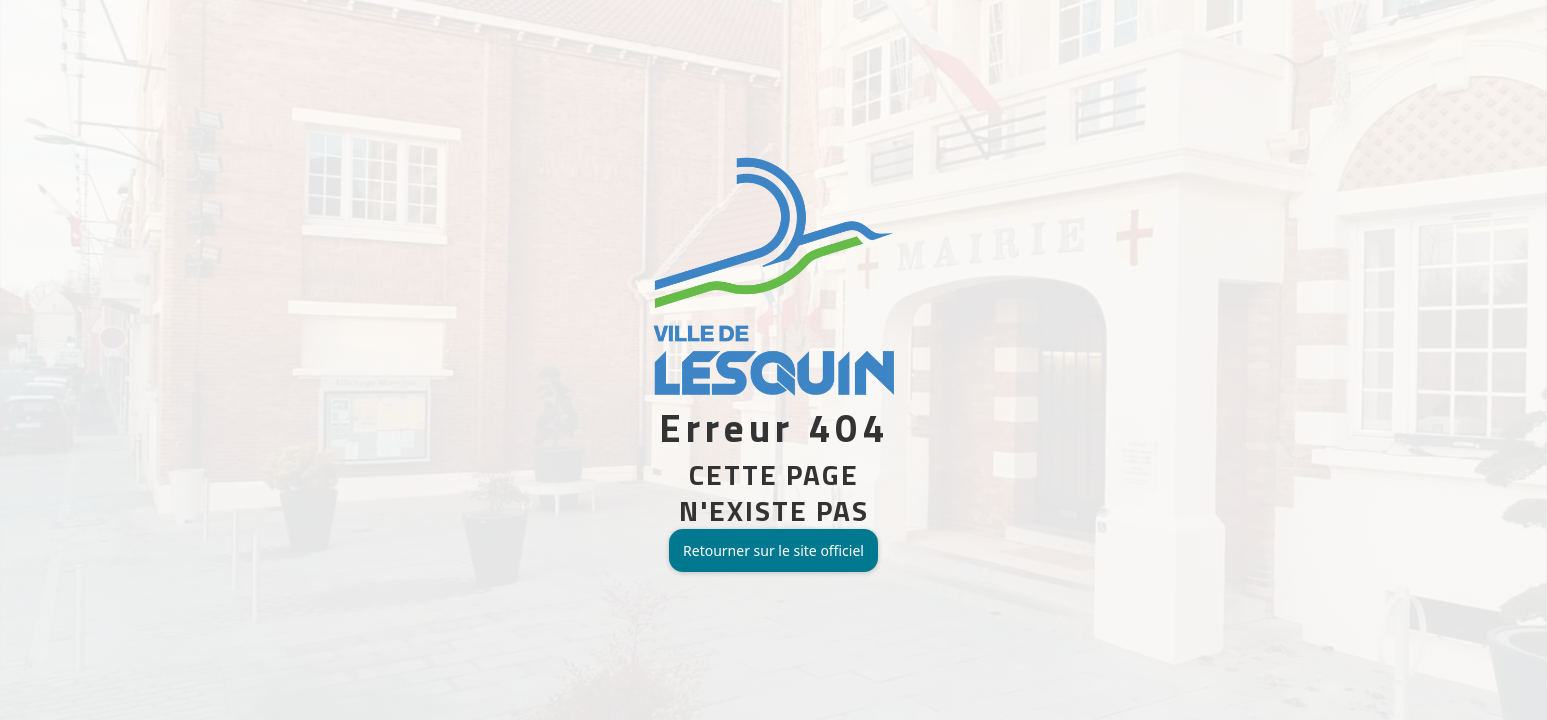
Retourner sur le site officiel (773, 550)
